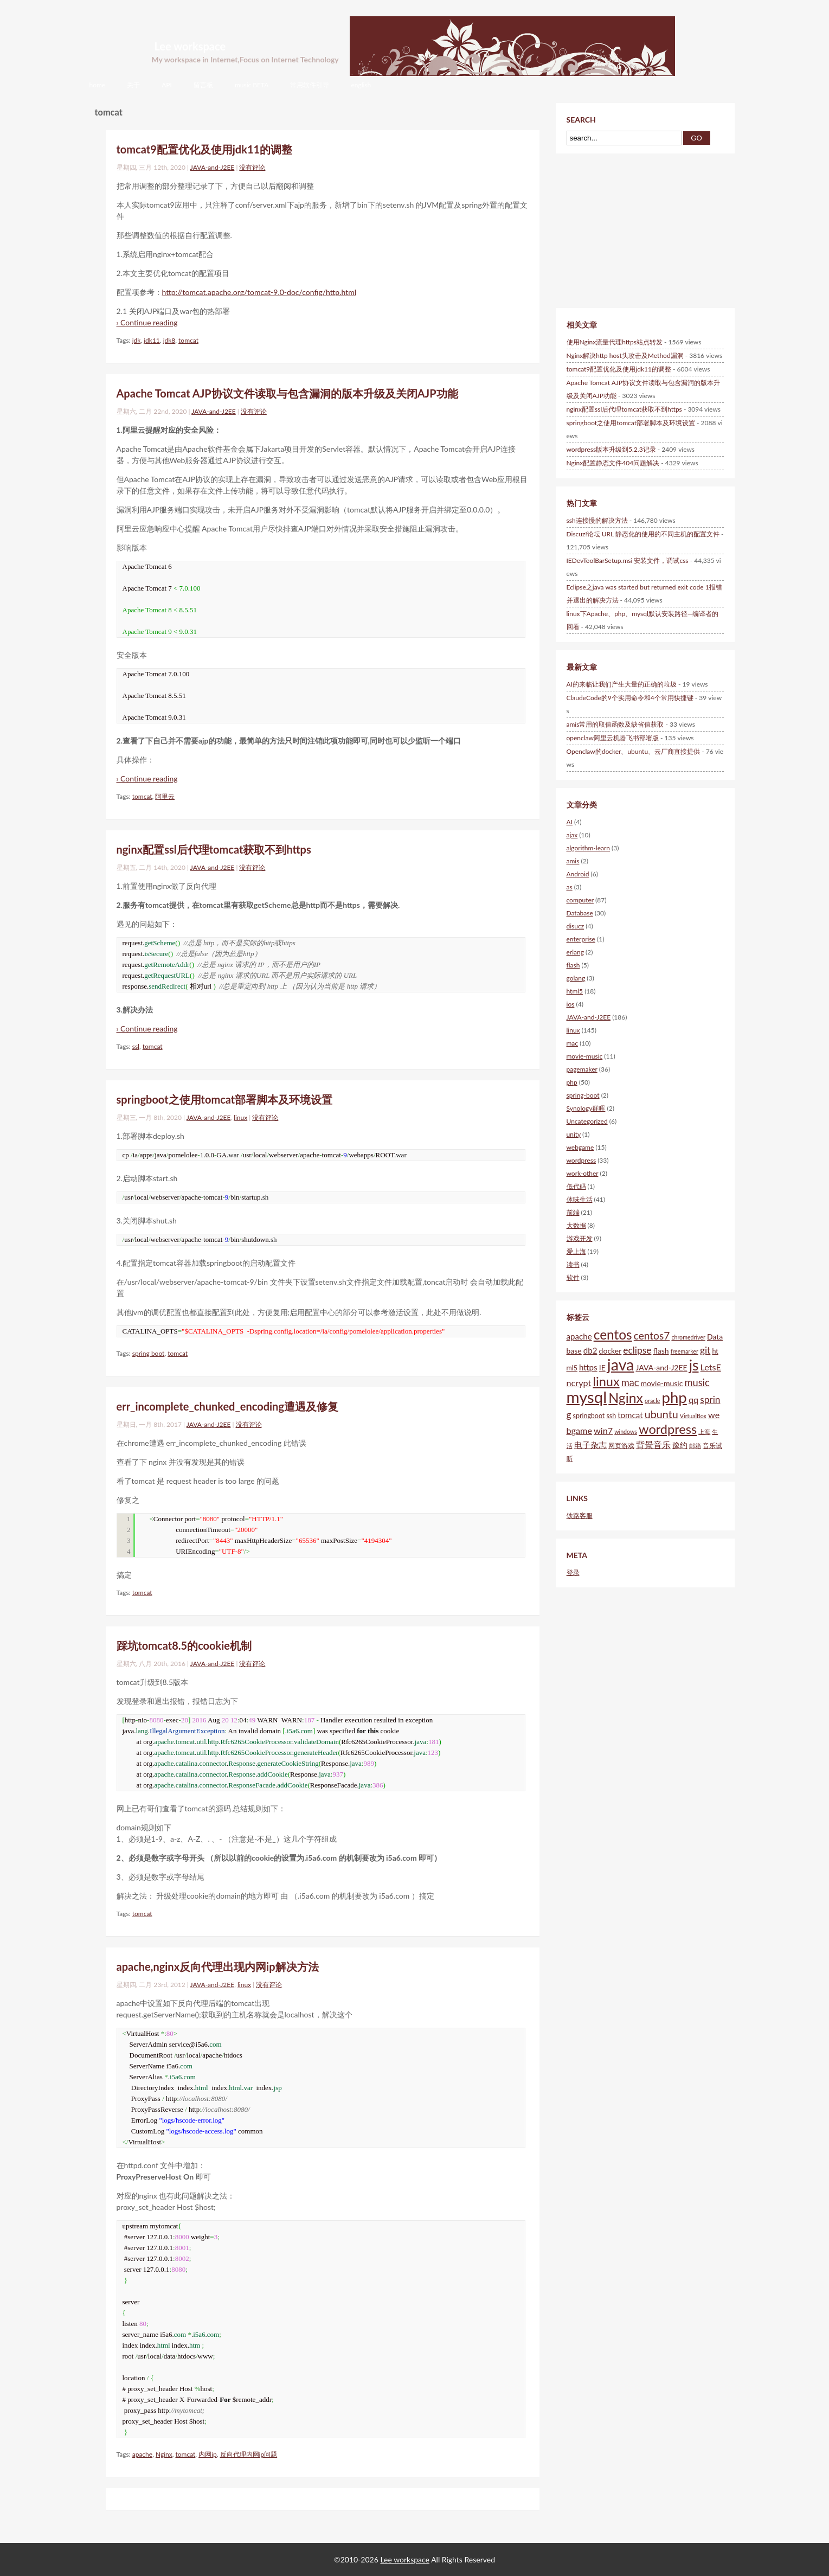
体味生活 (580, 1199)
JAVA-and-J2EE (212, 167)
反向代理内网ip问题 (249, 2454)
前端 (573, 1212)
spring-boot (583, 1095)
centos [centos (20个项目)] (613, 1334)
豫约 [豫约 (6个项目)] (679, 1445)
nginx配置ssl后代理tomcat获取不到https (214, 849)
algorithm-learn (588, 848)
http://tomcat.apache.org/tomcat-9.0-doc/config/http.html (259, 292)
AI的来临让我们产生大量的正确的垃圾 (622, 684)
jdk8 (169, 340)
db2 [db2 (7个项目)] (590, 1350)
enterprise (581, 939)
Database (580, 913)
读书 (573, 1264)
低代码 (576, 1186)
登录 (573, 1572)
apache (142, 2454)
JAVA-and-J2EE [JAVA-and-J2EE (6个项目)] (661, 1367)
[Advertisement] (626, 229)
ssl (135, 1046)
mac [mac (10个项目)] (630, 1382)
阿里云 (165, 796)
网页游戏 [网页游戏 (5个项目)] (621, 1445)
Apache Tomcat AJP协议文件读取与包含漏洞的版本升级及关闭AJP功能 (287, 393)
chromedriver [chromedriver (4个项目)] (688, 1337)
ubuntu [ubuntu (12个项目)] (661, 1413)
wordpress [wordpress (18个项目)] (668, 1429)
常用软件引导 (309, 85)
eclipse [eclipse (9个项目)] (637, 1350)
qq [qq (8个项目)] (693, 1399)
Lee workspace (190, 46)
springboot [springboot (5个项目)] (589, 1416)
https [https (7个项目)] (588, 1367)
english (361, 85)
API (167, 85)
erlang (575, 952)
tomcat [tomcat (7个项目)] (630, 1415)
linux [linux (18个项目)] (606, 1381)
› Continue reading (147, 322)
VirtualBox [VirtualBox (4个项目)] (693, 1415)
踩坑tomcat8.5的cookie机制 (184, 1645)
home (97, 85)
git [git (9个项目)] (705, 1350)
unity (574, 1134)
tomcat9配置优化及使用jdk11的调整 (205, 149)
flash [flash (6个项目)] (661, 1350)
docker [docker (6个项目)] (610, 1350)
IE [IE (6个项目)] (602, 1367)
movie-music (585, 1056)
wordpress (581, 1160)
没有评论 (252, 167)
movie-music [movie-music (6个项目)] (662, 1383)
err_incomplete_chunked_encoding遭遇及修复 (227, 1406)
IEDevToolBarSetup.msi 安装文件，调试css (628, 560)
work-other (583, 1173)
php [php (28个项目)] (674, 1397)
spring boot (148, 1353)
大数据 (576, 1225)
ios (571, 1004)
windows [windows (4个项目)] (625, 1431)
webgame (580, 1147)
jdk (136, 340)
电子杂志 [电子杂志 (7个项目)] (590, 1445)
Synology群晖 (586, 1108)
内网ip (207, 2454)
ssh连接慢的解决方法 (597, 520)
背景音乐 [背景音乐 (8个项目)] (653, 1444)
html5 (575, 991)
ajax (572, 835)
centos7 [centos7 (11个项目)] (652, 1335)
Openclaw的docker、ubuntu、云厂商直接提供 (634, 751)
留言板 (203, 85)
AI (570, 822)
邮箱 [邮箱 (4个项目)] (695, 1445)
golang (576, 978)
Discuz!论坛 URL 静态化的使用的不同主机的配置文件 (643, 534)
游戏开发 (580, 1238)
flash (573, 965)
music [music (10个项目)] (697, 1382)
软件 (573, 1277)
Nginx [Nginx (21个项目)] (625, 1397)
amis (573, 861)
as (570, 887)
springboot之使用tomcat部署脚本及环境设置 (225, 1099)
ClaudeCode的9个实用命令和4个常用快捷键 (630, 698)
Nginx (164, 2454)
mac (573, 1043)
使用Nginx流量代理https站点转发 (615, 342)
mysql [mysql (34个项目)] (587, 1396)
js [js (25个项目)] (694, 1365)
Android (578, 874)
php (572, 1082)
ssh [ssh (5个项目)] (611, 1416)
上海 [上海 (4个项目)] (704, 1431)
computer (580, 900)
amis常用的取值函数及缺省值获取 (615, 724)
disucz (575, 926)
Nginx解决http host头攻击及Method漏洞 (625, 355)
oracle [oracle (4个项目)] (652, 1400)
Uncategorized (587, 1121)
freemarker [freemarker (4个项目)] (684, 1351)
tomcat (188, 340)
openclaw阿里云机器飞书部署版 (613, 738)
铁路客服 (580, 1515)
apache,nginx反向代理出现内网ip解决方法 (218, 1966)
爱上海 (576, 1251)
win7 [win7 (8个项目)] (603, 1430)
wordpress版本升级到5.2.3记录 (611, 449)
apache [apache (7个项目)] (579, 1336)
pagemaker (582, 1069)
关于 (133, 85)
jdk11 (152, 340)
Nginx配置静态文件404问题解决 (613, 463)
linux (240, 1117)
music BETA (252, 85)
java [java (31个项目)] (620, 1364)
